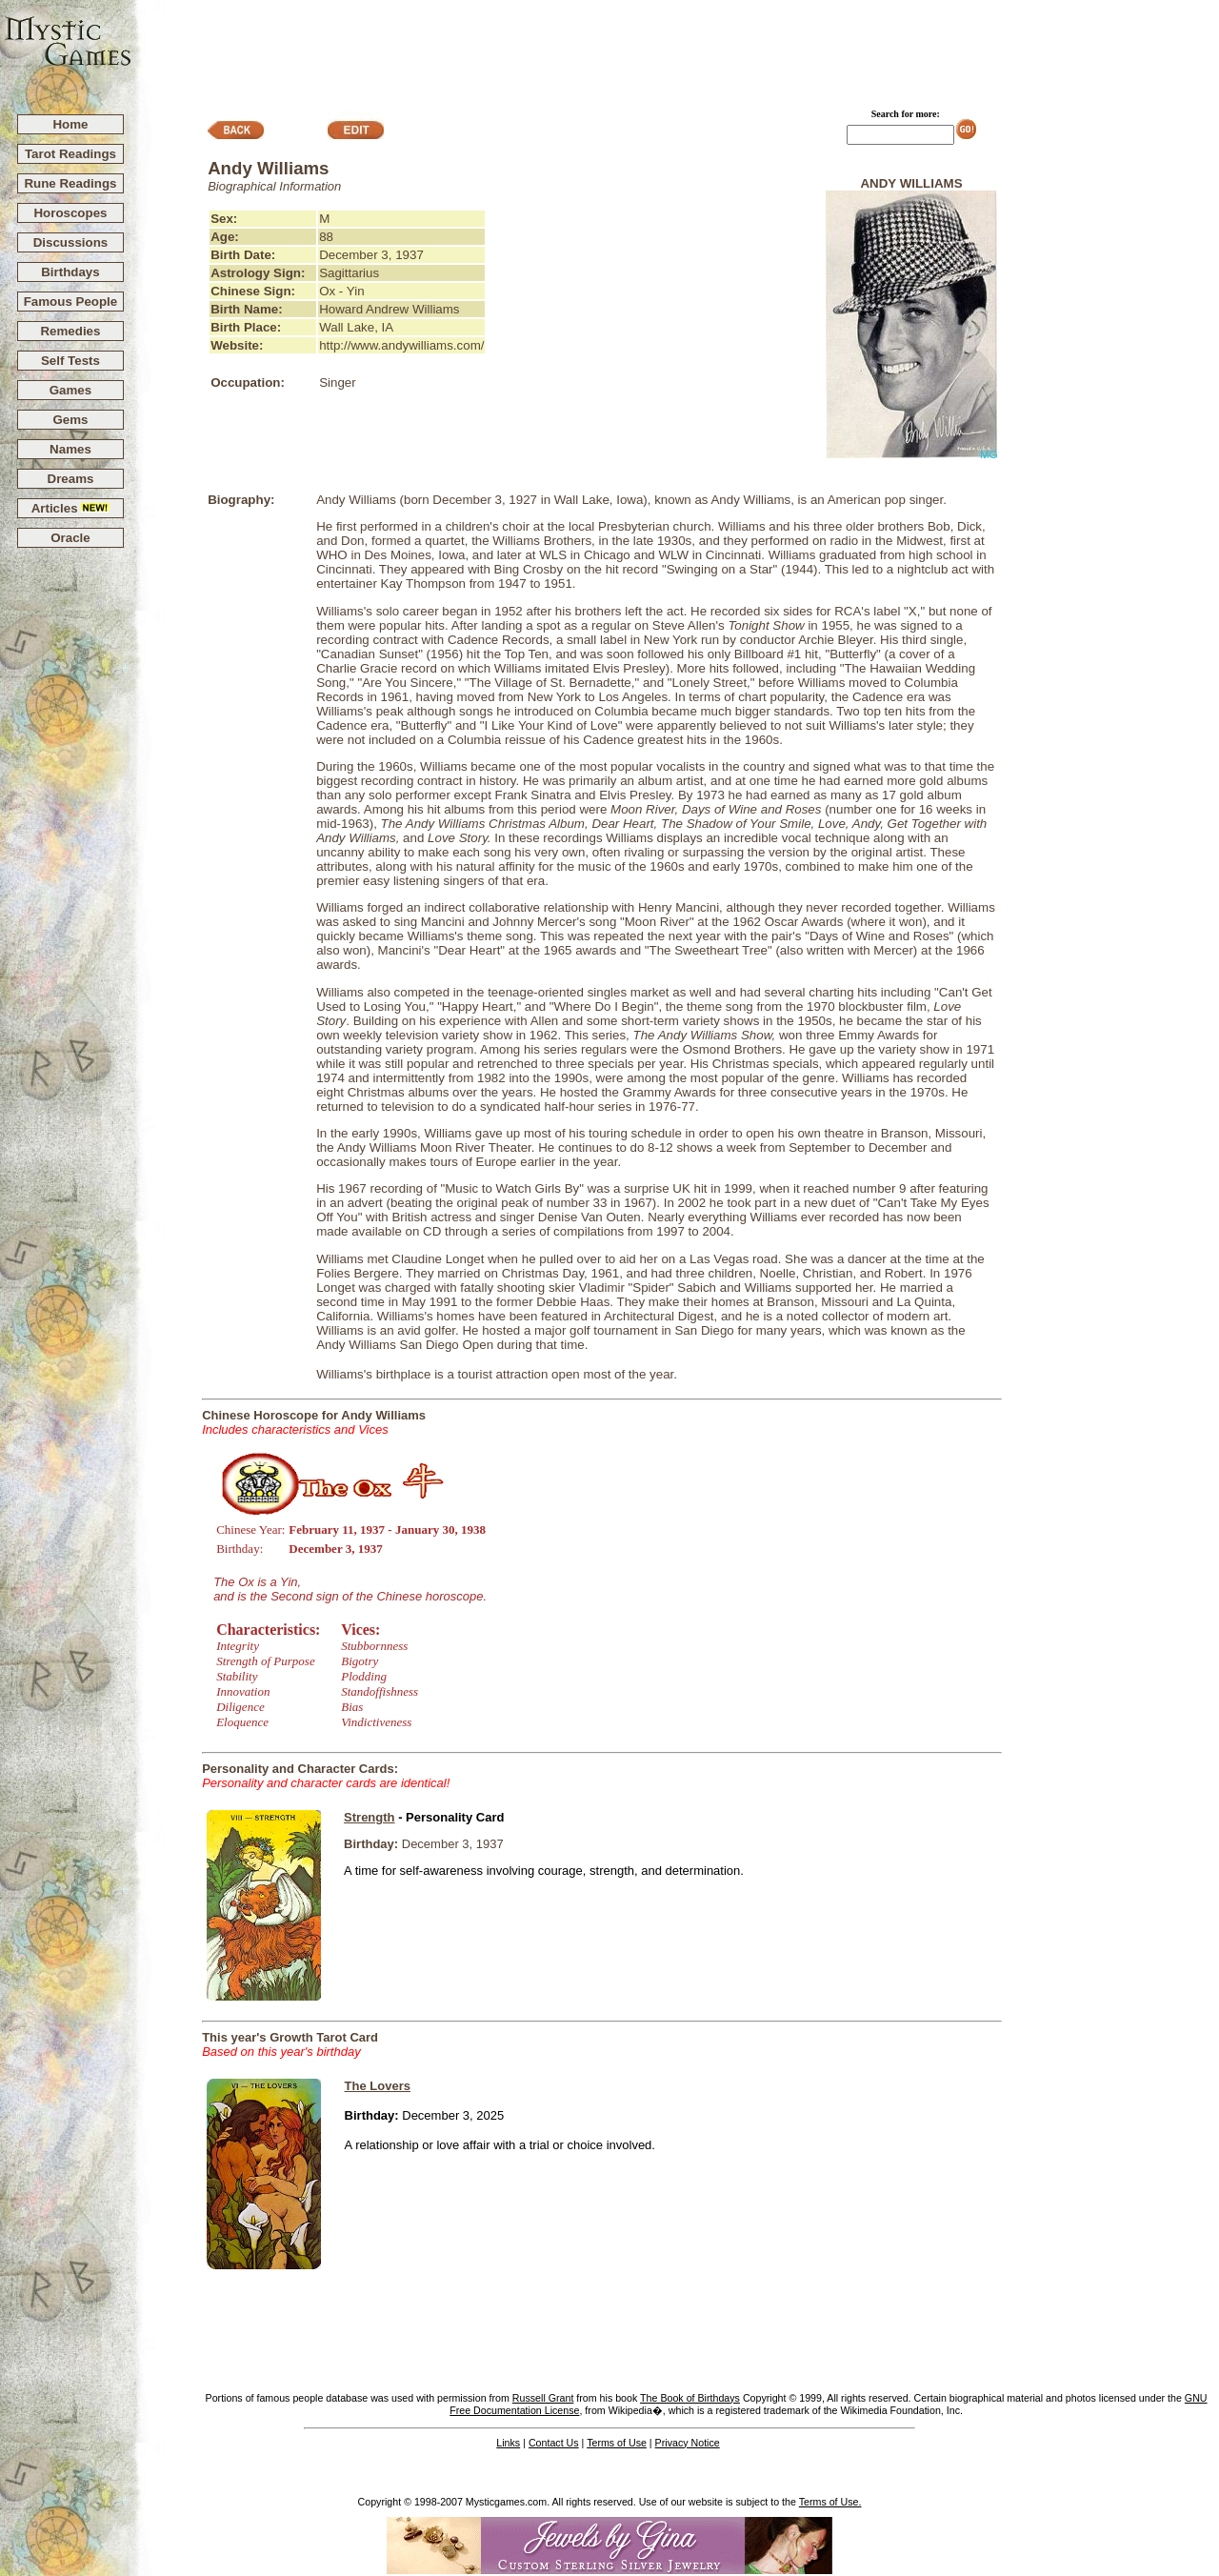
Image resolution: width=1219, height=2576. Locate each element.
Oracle (70, 538)
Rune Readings (70, 183)
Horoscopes (70, 213)
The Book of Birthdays (690, 2398)
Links (508, 2442)
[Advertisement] (676, 48)
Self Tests (70, 360)
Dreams (71, 479)
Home (70, 124)
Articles (70, 508)
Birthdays (70, 272)
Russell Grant (543, 2398)
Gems (70, 420)
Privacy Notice (687, 2442)
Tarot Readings (70, 154)
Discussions (71, 242)
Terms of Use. (830, 2501)
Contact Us (554, 2442)
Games (70, 390)
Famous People (71, 301)
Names (70, 449)
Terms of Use (617, 2442)
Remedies (70, 331)
